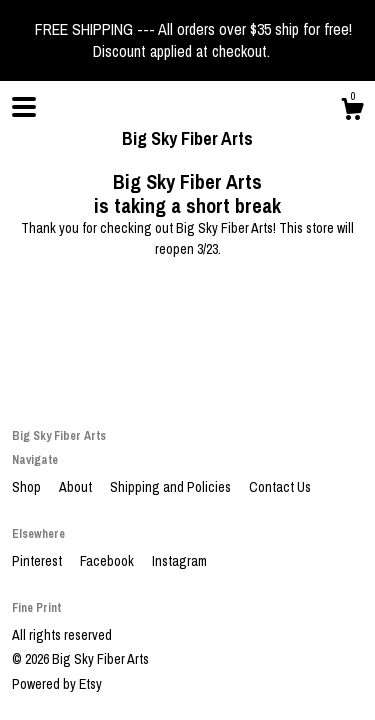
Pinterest (38, 561)
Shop (28, 487)
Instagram (179, 561)
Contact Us (280, 487)
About (77, 487)
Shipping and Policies (172, 487)
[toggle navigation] (24, 107)
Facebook (108, 561)
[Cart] (352, 112)
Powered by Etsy (57, 684)
